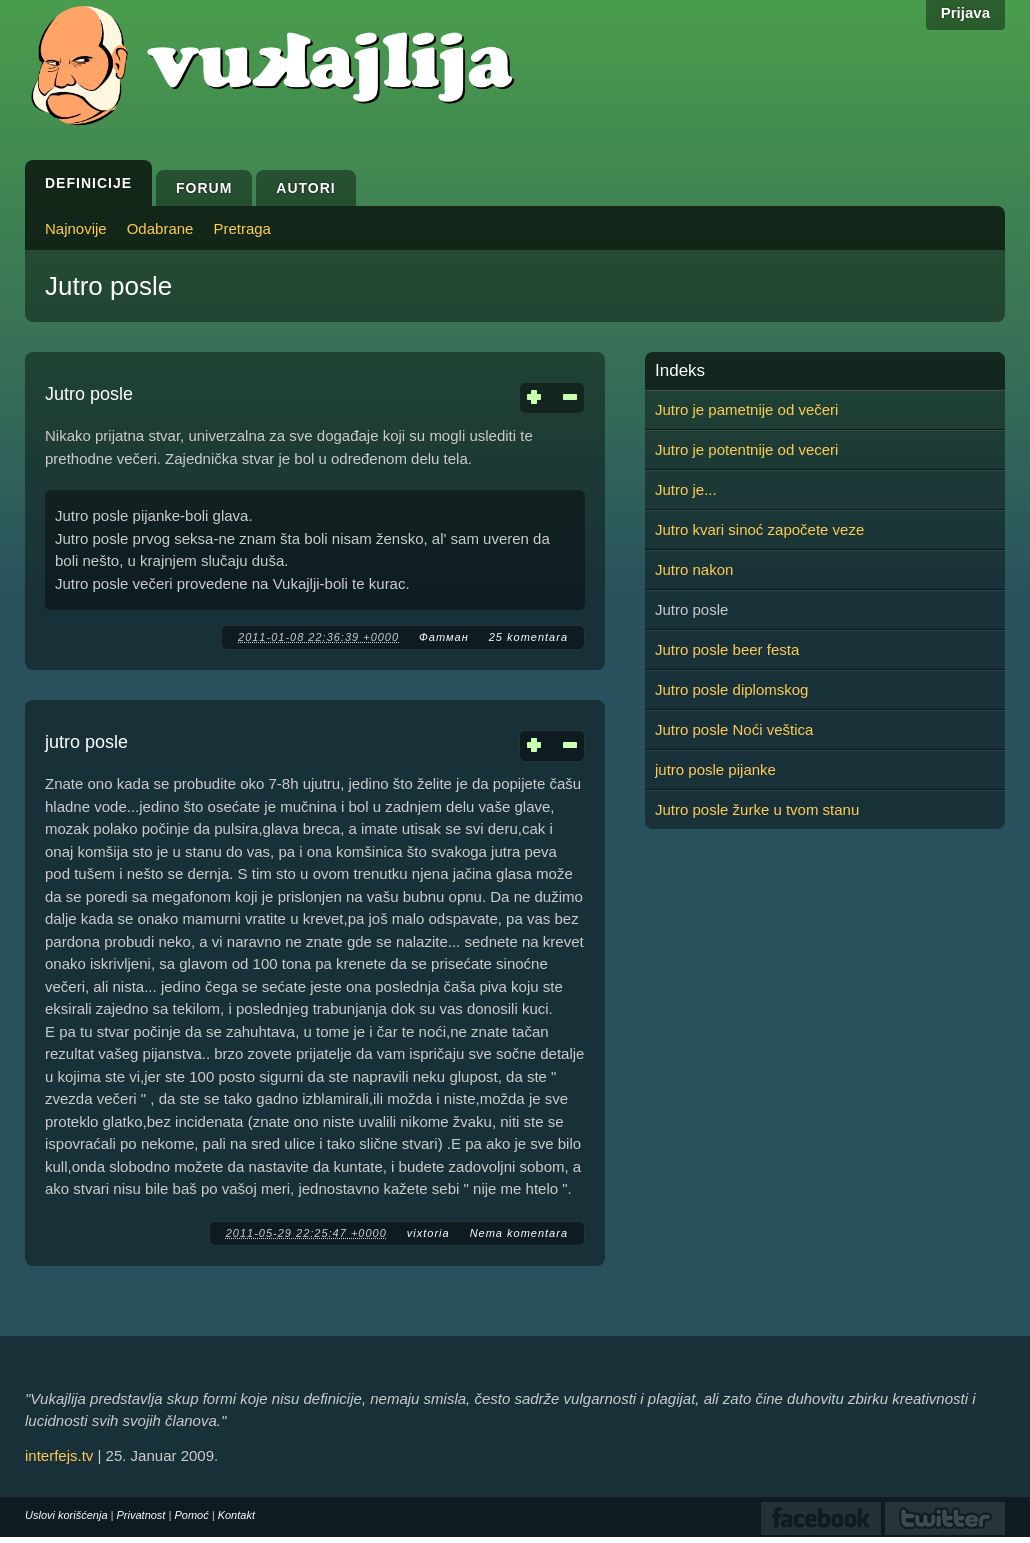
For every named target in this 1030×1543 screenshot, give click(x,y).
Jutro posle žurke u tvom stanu (757, 809)
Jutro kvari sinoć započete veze (759, 529)
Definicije (88, 183)
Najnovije (76, 228)
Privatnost (141, 1515)
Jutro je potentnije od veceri (746, 449)
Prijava (965, 12)
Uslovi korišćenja (66, 1515)
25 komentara (528, 637)
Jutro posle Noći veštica (734, 729)
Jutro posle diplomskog (731, 689)
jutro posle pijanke (715, 769)
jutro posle (86, 742)
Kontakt (236, 1515)
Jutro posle (89, 394)
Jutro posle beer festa (727, 649)
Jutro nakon (694, 569)
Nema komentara (519, 1233)
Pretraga (242, 228)
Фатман (444, 637)
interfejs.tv (59, 1455)
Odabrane (160, 228)
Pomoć (191, 1515)
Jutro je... (686, 489)
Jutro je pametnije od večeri (746, 409)
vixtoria (428, 1233)
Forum (204, 188)
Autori (305, 188)
